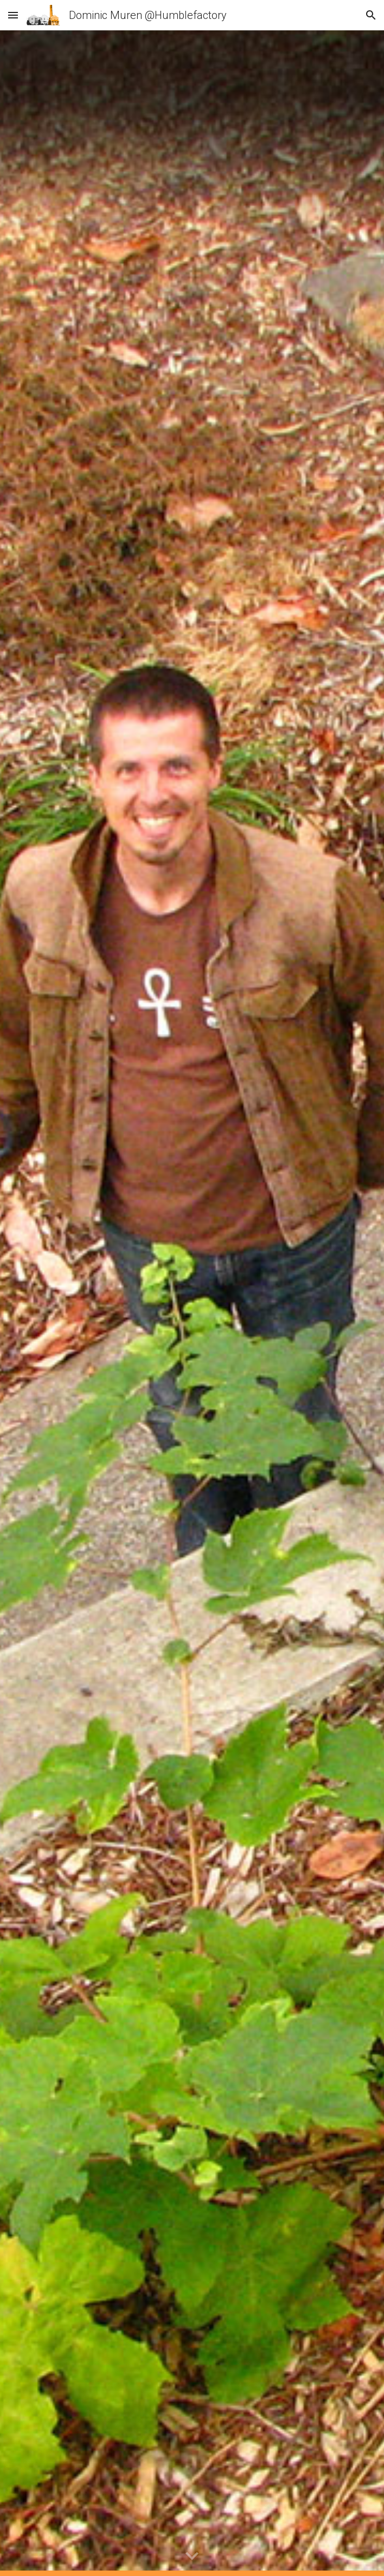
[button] (13, 15)
